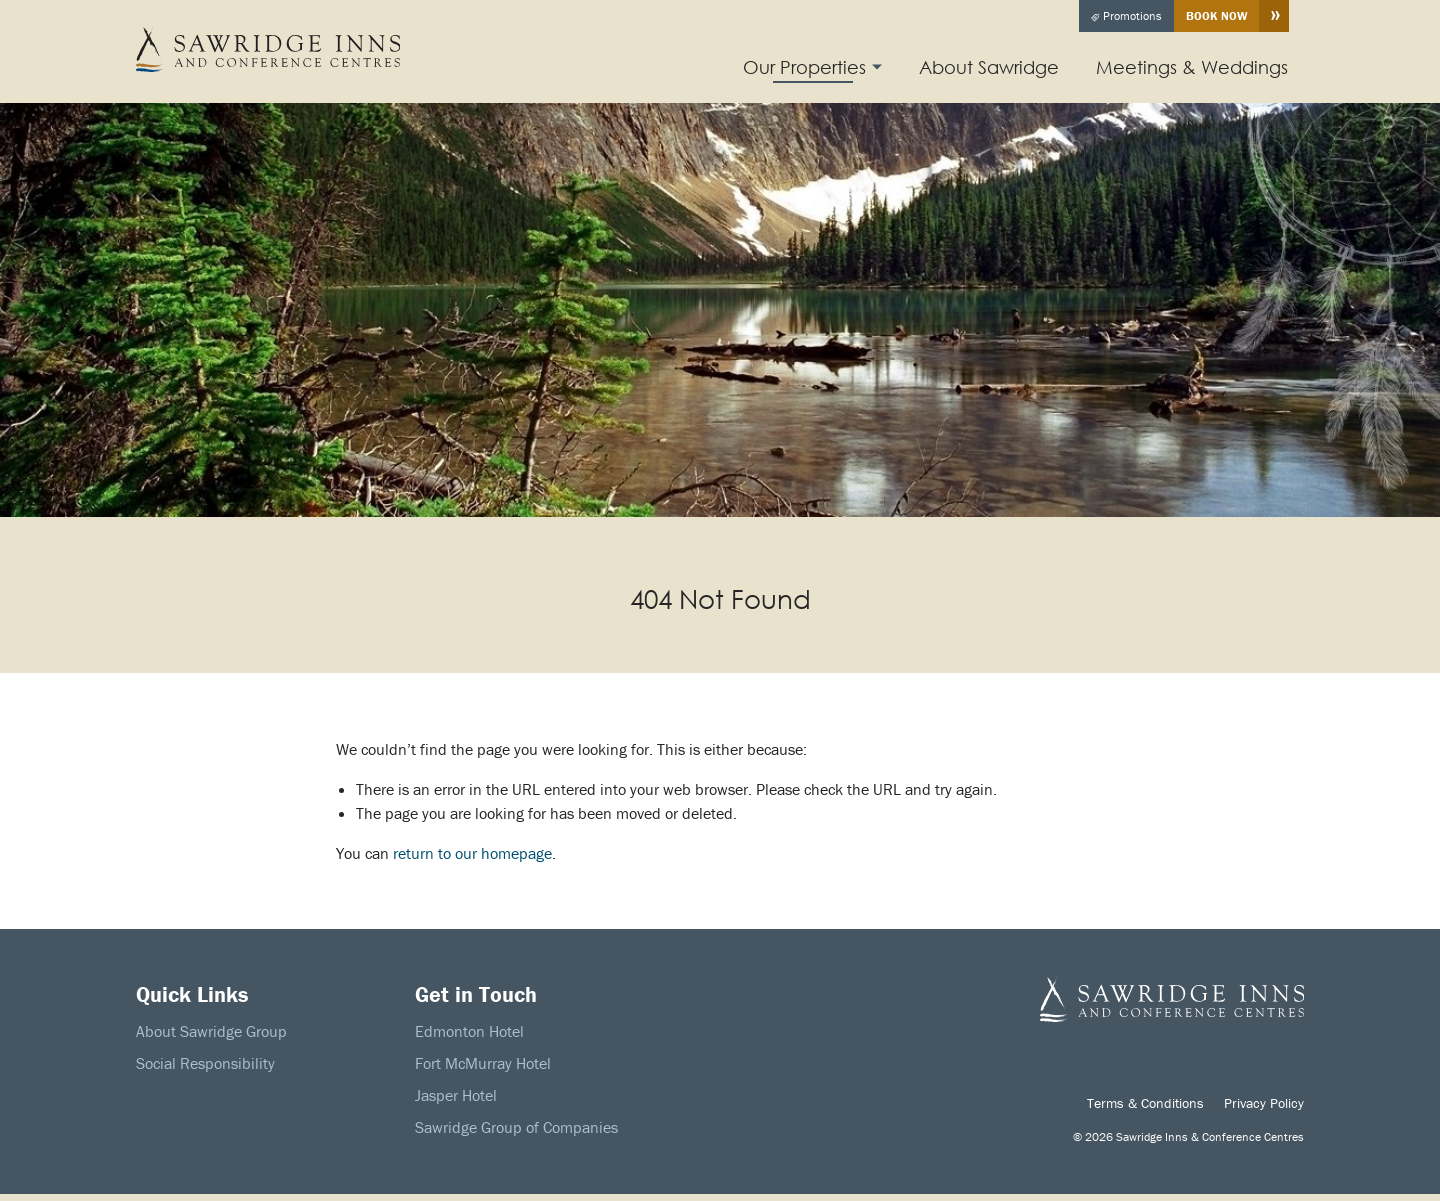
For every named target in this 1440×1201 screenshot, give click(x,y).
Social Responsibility (205, 1063)
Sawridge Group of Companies (516, 1127)
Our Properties (804, 67)
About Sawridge (989, 67)
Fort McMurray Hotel (483, 1063)
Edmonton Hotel (469, 1031)
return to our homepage (472, 853)
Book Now (1216, 15)
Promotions (1126, 15)
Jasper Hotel (456, 1095)
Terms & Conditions (1145, 1103)
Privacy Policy (1264, 1103)
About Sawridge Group (211, 1031)
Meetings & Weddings (1192, 67)
